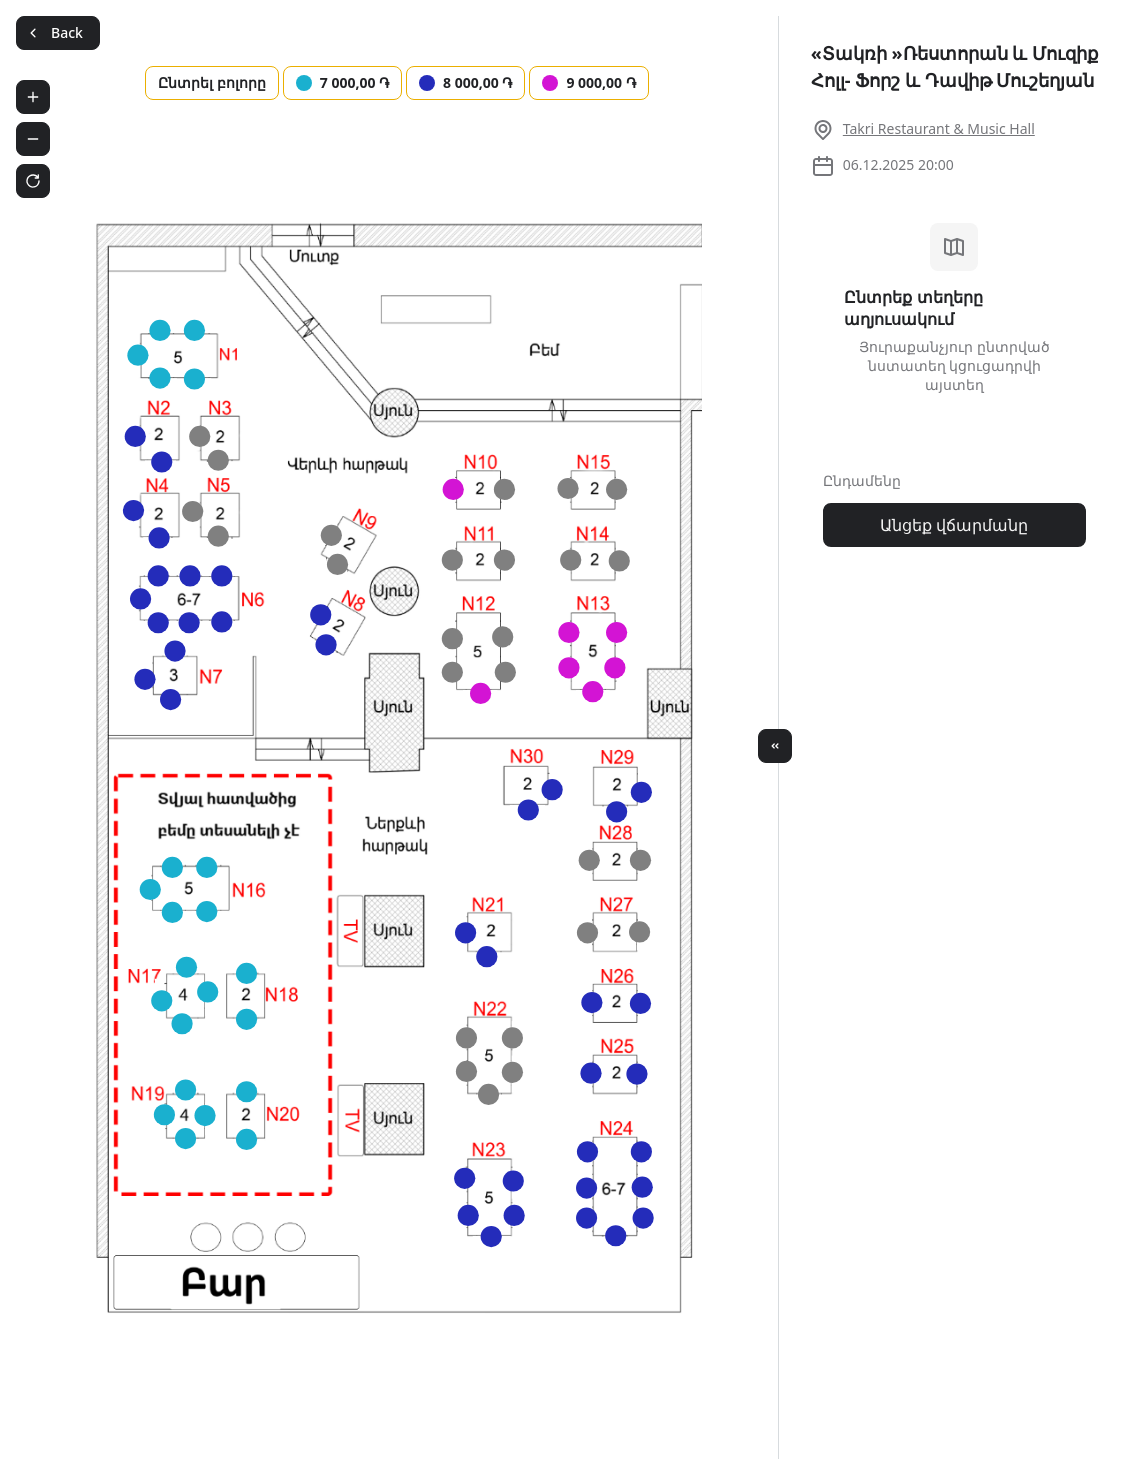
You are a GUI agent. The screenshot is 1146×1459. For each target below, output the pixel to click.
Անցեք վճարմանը (954, 525)
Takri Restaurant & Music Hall (939, 128)
